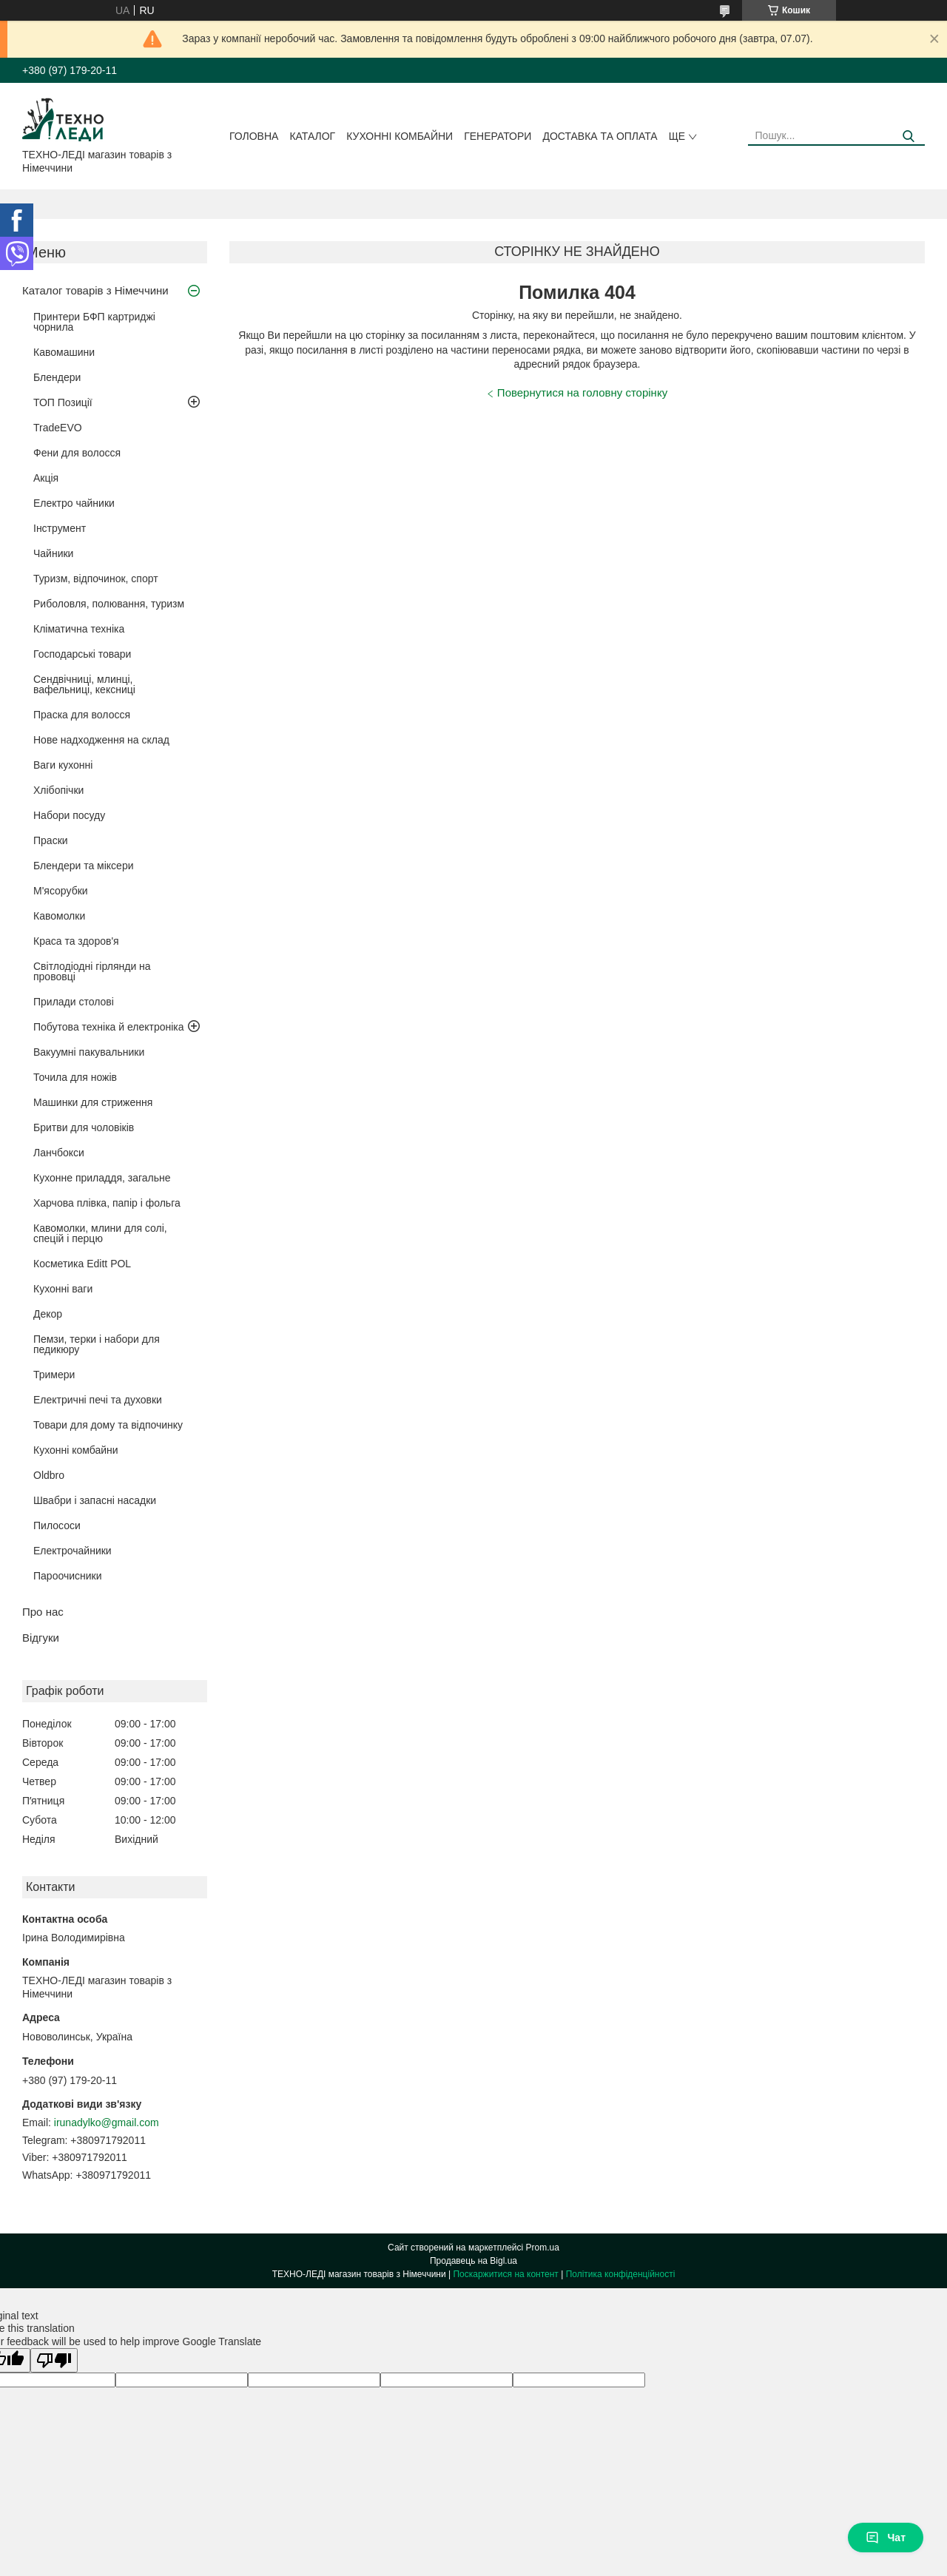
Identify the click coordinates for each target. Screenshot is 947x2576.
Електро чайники (74, 503)
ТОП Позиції (62, 402)
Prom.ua (542, 2247)
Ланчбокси (58, 1153)
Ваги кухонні (62, 765)
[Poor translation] (54, 2360)
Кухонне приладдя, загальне (102, 1178)
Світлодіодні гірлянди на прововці (92, 971)
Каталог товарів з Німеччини (95, 290)
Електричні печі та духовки (97, 1400)
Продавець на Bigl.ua (473, 2261)
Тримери (54, 1374)
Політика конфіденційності (620, 2274)
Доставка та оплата (599, 136)
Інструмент (59, 528)
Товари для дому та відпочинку (108, 1425)
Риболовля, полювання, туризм (108, 604)
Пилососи (57, 1525)
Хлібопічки (58, 790)
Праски (50, 840)
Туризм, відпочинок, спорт (95, 578)
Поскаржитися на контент (505, 2274)
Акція (45, 478)
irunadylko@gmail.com (106, 2122)
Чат (886, 2537)
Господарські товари (82, 654)
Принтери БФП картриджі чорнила (94, 322)
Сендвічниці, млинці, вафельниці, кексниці (84, 684)
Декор (47, 1314)
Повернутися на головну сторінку (582, 392)
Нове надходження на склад (101, 740)
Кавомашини (64, 352)
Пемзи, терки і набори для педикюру (96, 1344)
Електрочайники (72, 1551)
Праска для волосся (81, 715)
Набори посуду (69, 815)
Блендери (57, 377)
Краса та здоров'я (76, 941)
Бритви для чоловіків (83, 1127)
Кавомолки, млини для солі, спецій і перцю (100, 1233)
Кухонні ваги (62, 1289)
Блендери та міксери (83, 865)
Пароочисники (67, 1576)
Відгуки (40, 1637)
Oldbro (48, 1475)
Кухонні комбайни (399, 136)
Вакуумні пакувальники (88, 1052)
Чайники (53, 553)
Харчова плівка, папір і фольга (107, 1203)
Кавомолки (59, 916)
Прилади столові (73, 1002)
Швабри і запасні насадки (94, 1500)
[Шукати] (908, 136)
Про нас (43, 1611)
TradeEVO (57, 428)
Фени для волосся (77, 453)
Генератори (497, 136)
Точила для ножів (75, 1077)
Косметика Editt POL (82, 1264)
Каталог (312, 136)
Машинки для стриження (92, 1102)
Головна (253, 136)
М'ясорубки (60, 891)
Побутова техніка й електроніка (108, 1027)
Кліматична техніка (78, 629)
